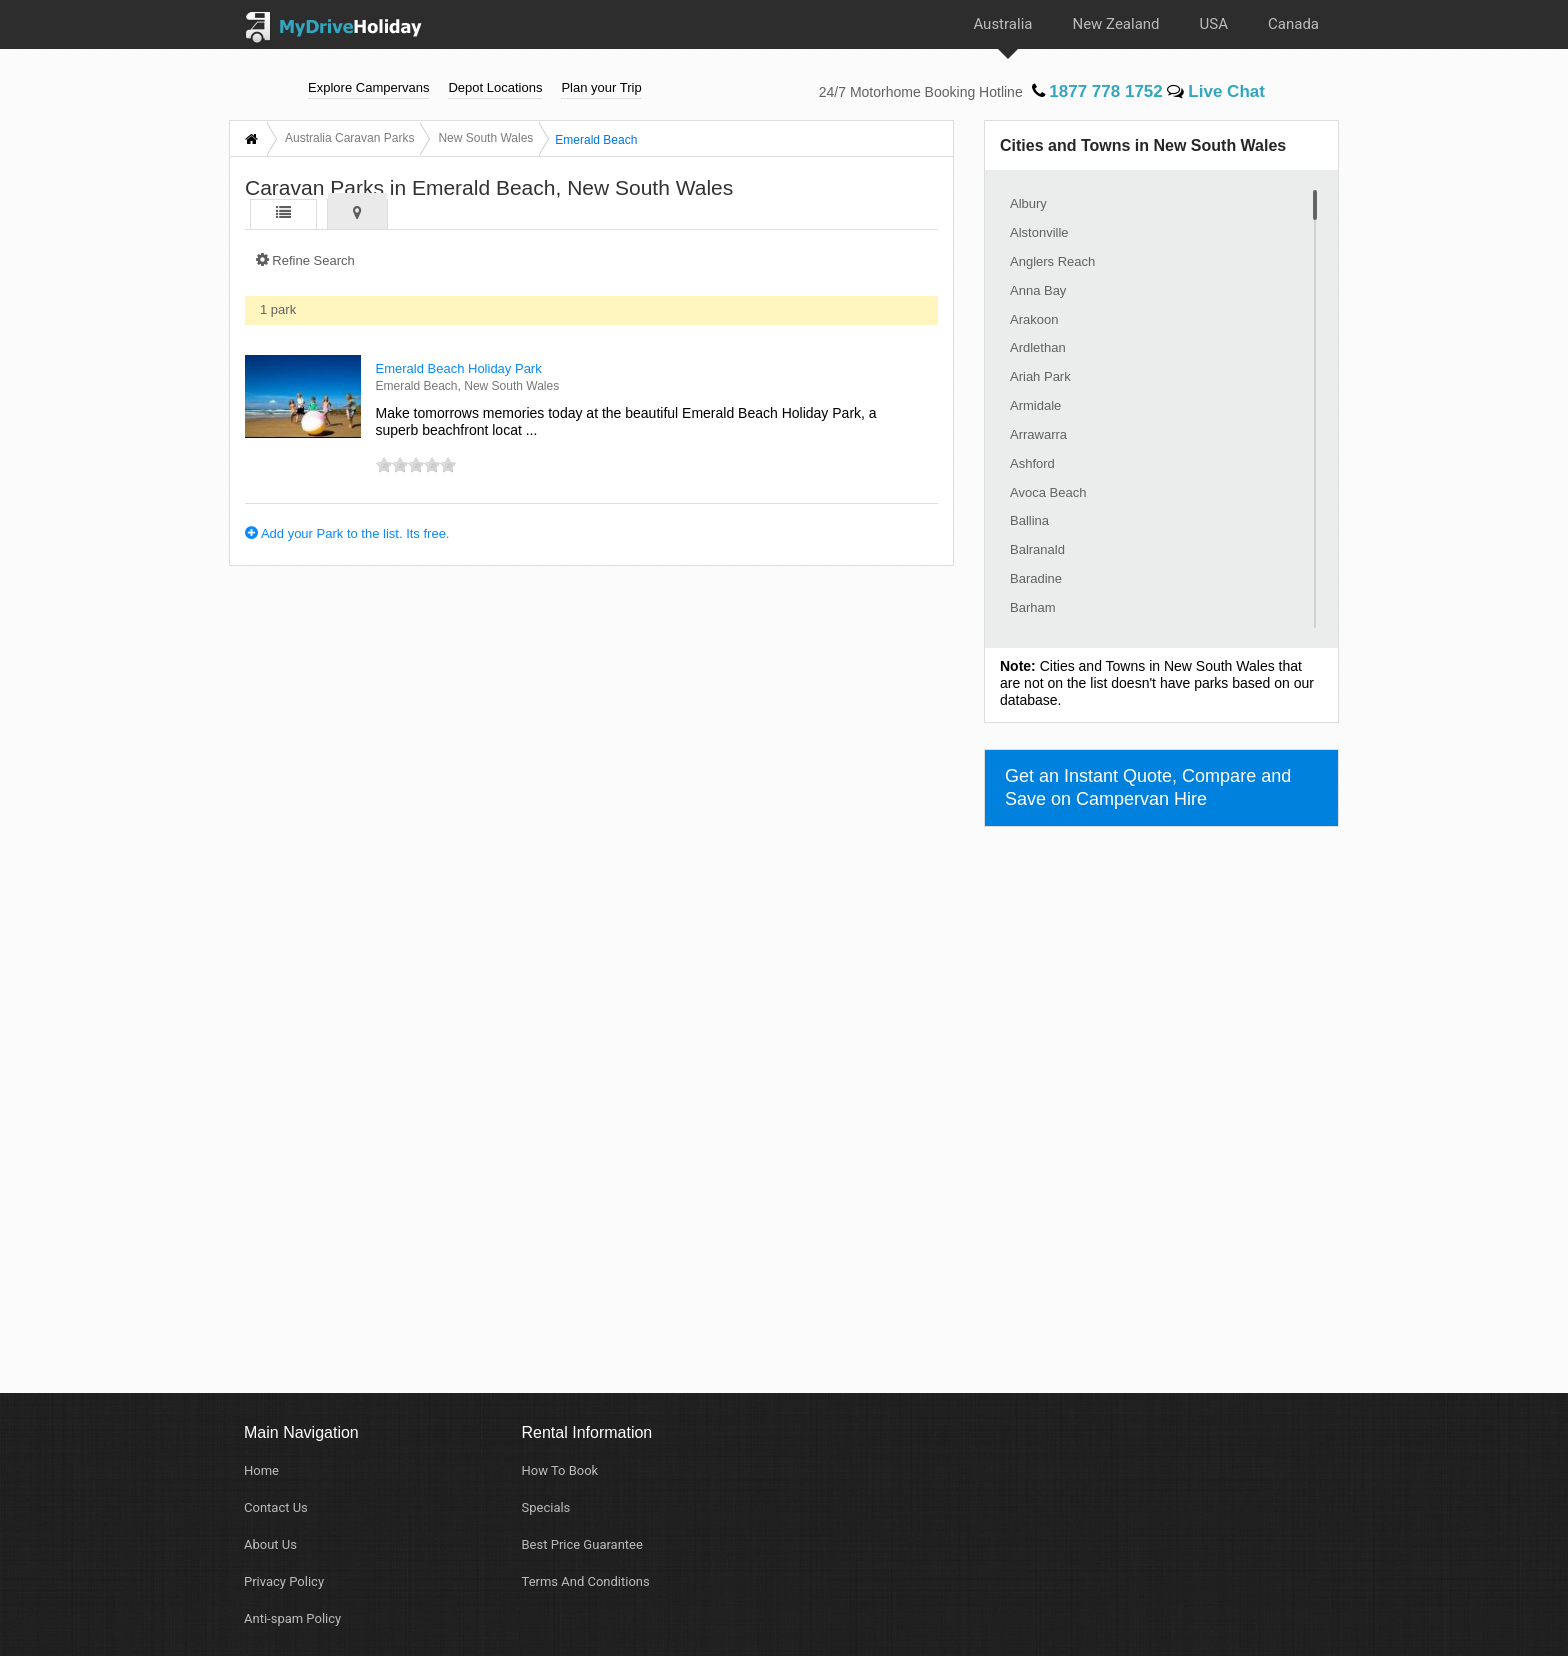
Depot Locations (495, 86)
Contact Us (276, 1507)
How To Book (560, 1470)
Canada (1293, 24)
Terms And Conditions (586, 1581)
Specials (546, 1507)
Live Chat (1216, 90)
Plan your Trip (601, 86)
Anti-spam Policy (292, 1618)
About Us (270, 1544)
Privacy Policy (284, 1581)
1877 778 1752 (1097, 90)
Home (261, 1470)
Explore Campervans (368, 86)
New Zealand (1115, 24)
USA (1214, 24)
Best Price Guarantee (582, 1544)
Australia (1002, 24)
